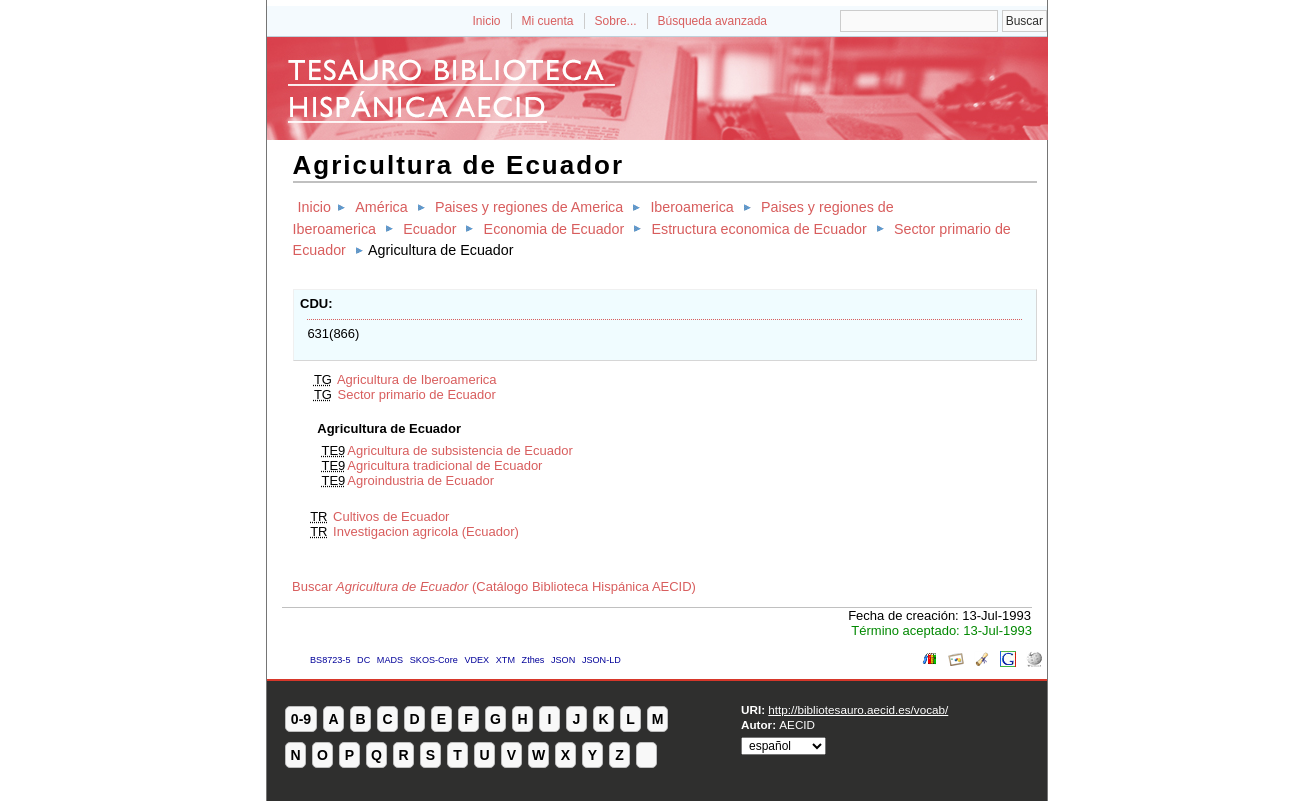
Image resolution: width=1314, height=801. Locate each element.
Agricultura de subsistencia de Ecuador (459, 450)
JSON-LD (601, 660)
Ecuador (429, 229)
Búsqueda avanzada (712, 21)
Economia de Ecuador (554, 229)
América (381, 207)
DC (363, 660)
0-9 (301, 719)
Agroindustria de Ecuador (420, 480)
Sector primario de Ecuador (417, 394)
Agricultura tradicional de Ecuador (444, 465)
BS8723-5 (330, 660)
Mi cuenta (548, 21)
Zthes (533, 660)
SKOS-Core (434, 660)
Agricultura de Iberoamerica (417, 379)
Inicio (486, 21)
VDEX (476, 660)
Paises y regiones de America (529, 207)
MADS (390, 660)
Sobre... (616, 21)
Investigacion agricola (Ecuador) (426, 531)
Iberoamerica (691, 207)
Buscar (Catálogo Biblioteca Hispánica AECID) (494, 586)
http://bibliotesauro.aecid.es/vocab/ (858, 709)
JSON (563, 660)
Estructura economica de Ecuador (758, 229)
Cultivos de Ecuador (391, 516)
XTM (505, 660)
